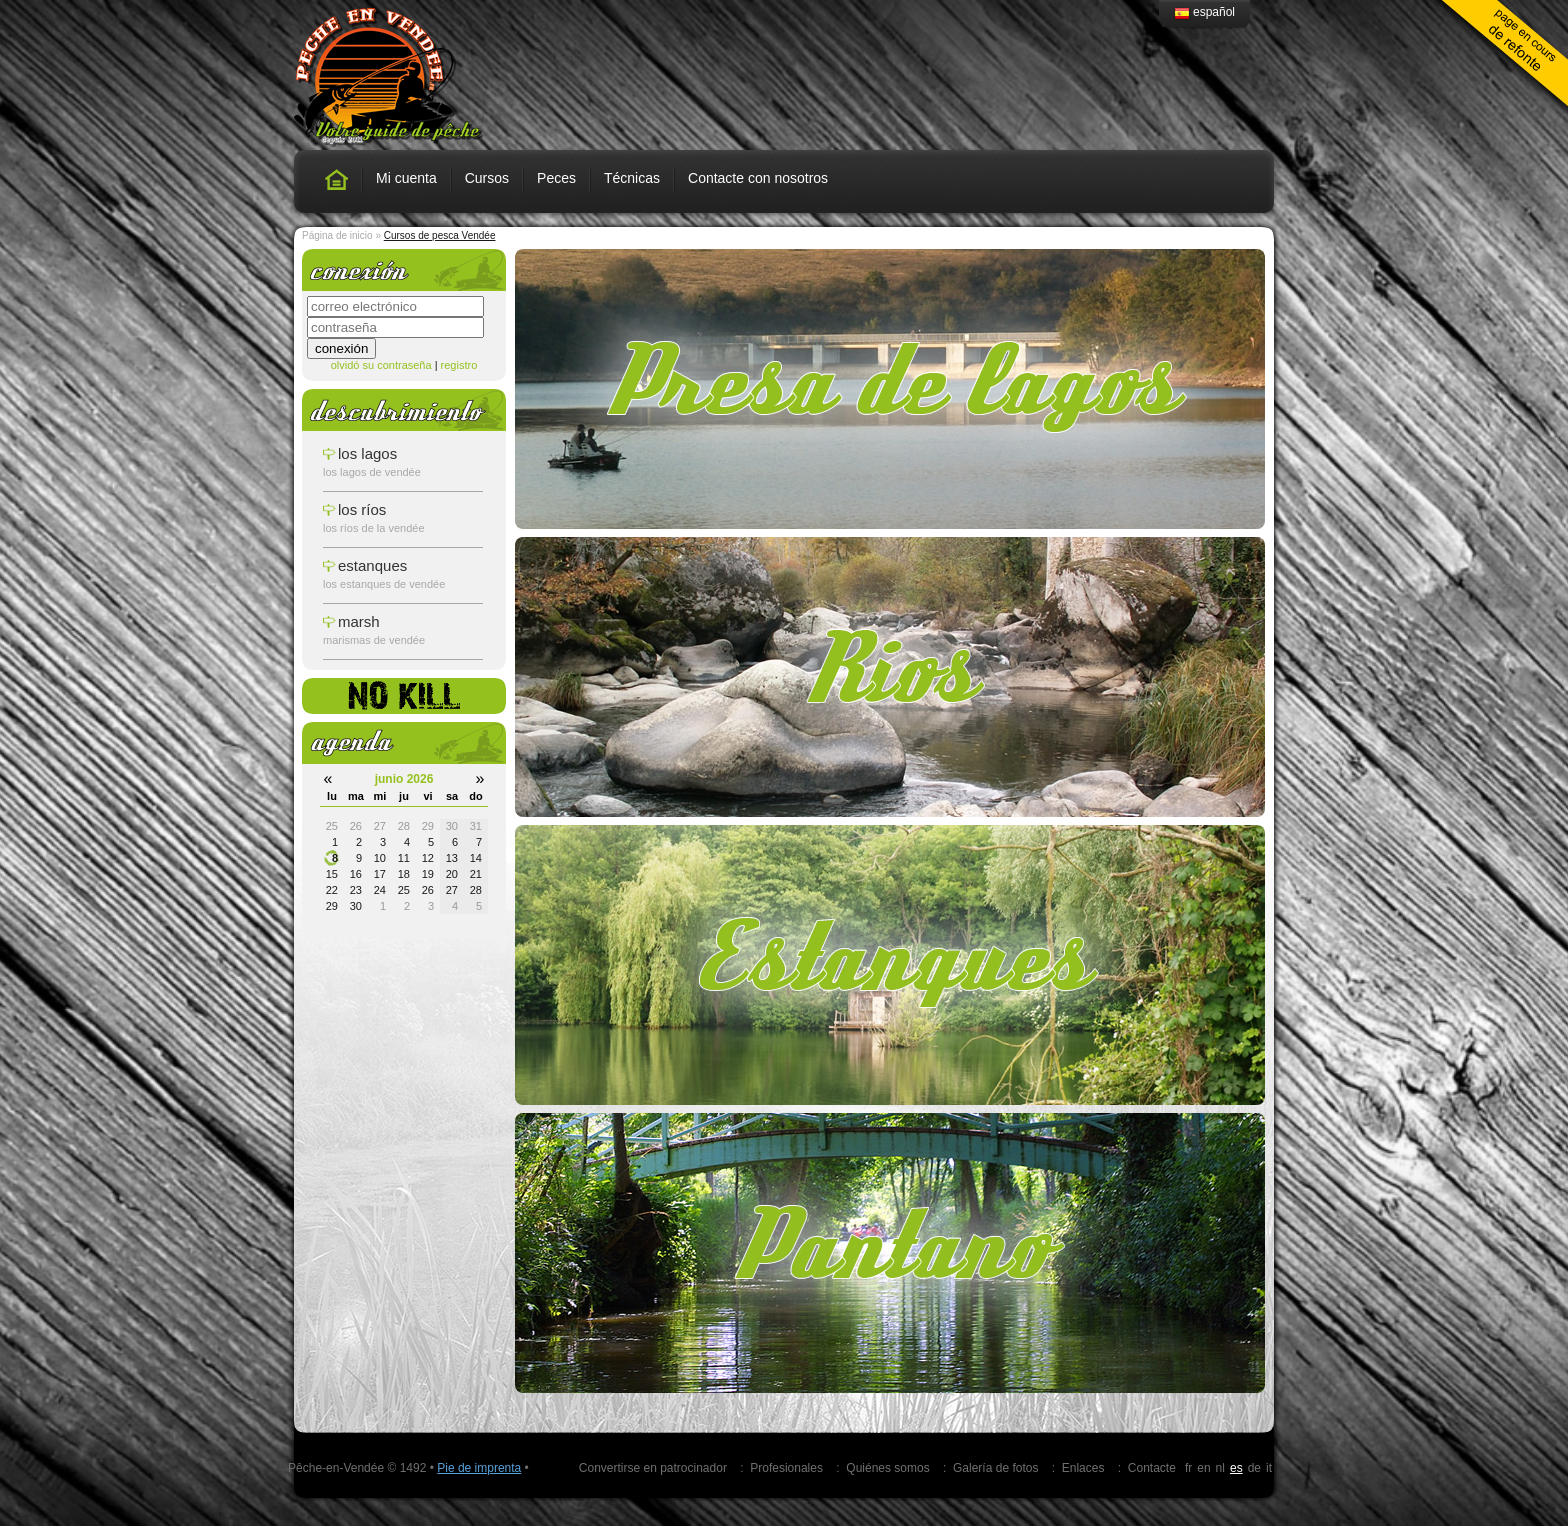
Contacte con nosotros (758, 178)
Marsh (359, 621)
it (1269, 1468)
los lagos (367, 453)
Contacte (1152, 1468)
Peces (556, 178)
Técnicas (632, 178)
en (1203, 1468)
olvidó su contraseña (381, 365)
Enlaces (1083, 1468)
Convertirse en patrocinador (653, 1468)
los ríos (362, 509)
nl (1220, 1468)
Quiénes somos (887, 1468)
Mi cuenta (406, 178)
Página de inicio (337, 235)
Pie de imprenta (479, 1468)
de (1254, 1468)
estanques (372, 565)
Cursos (487, 178)
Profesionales (786, 1468)
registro (459, 365)
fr (1188, 1468)
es (1236, 1468)
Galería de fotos (995, 1468)
